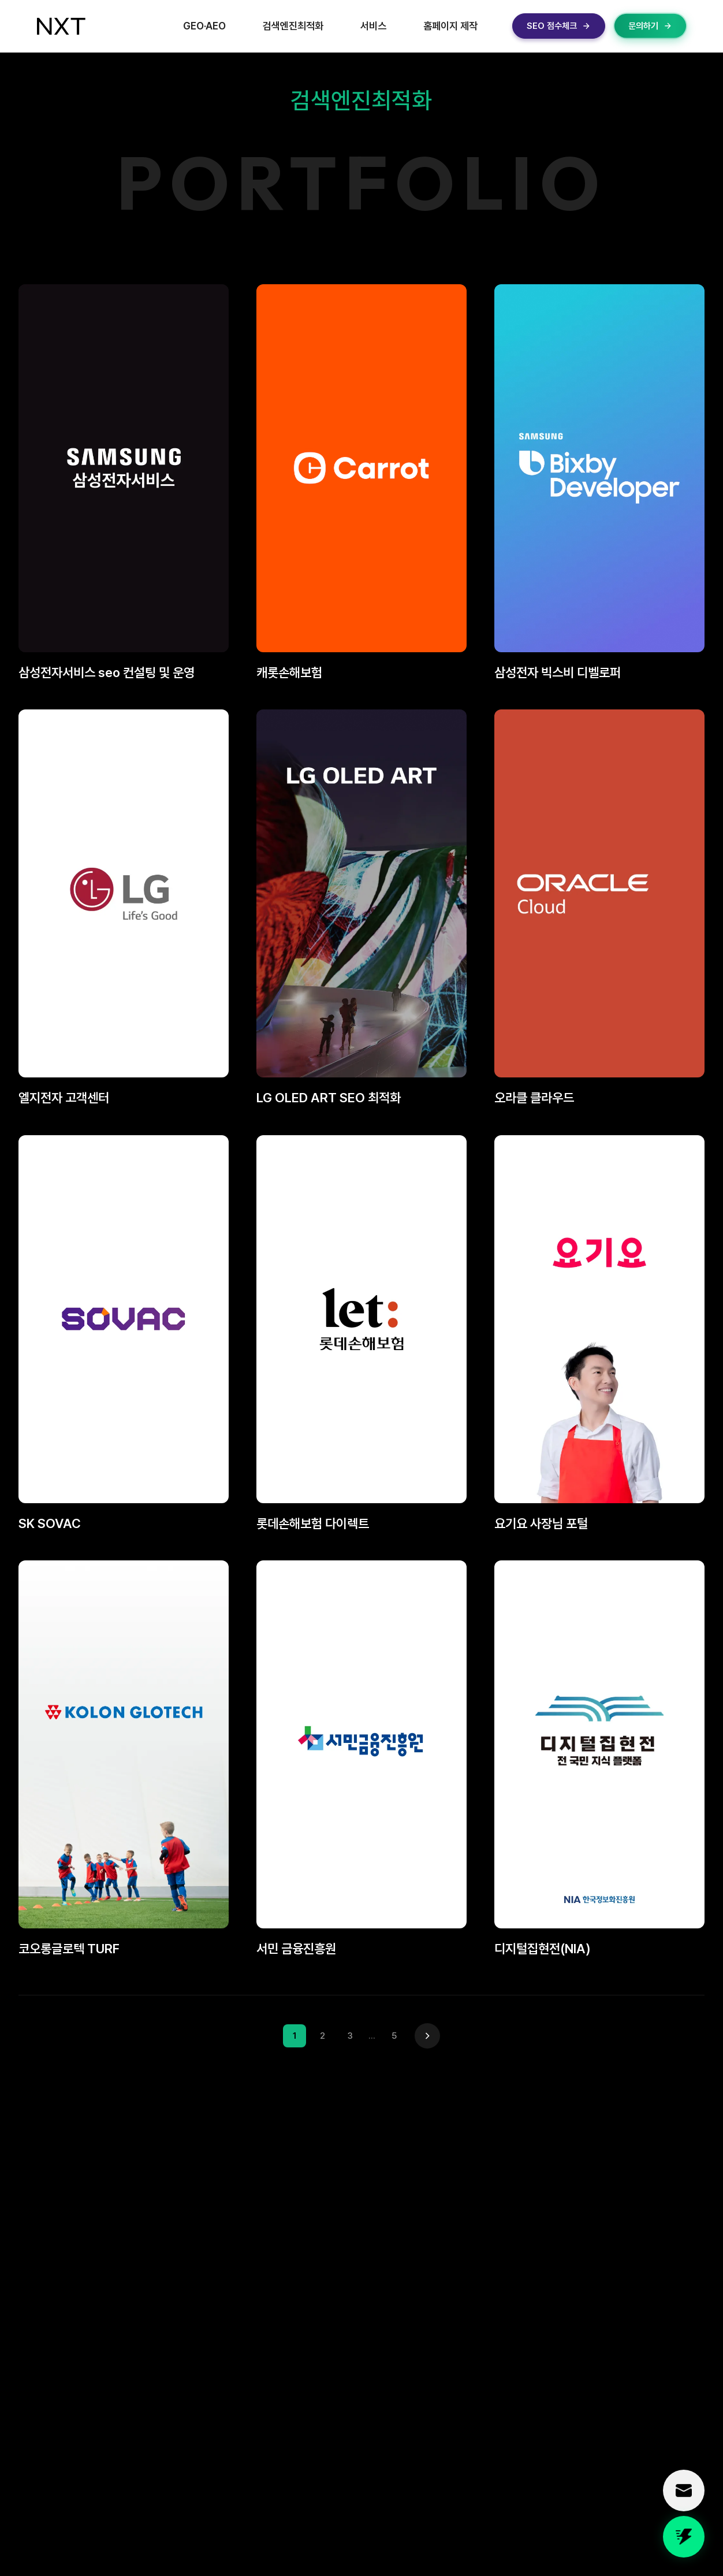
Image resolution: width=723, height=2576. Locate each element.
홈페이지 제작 (450, 26)
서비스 (373, 26)
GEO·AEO (204, 26)
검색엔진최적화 (293, 26)
